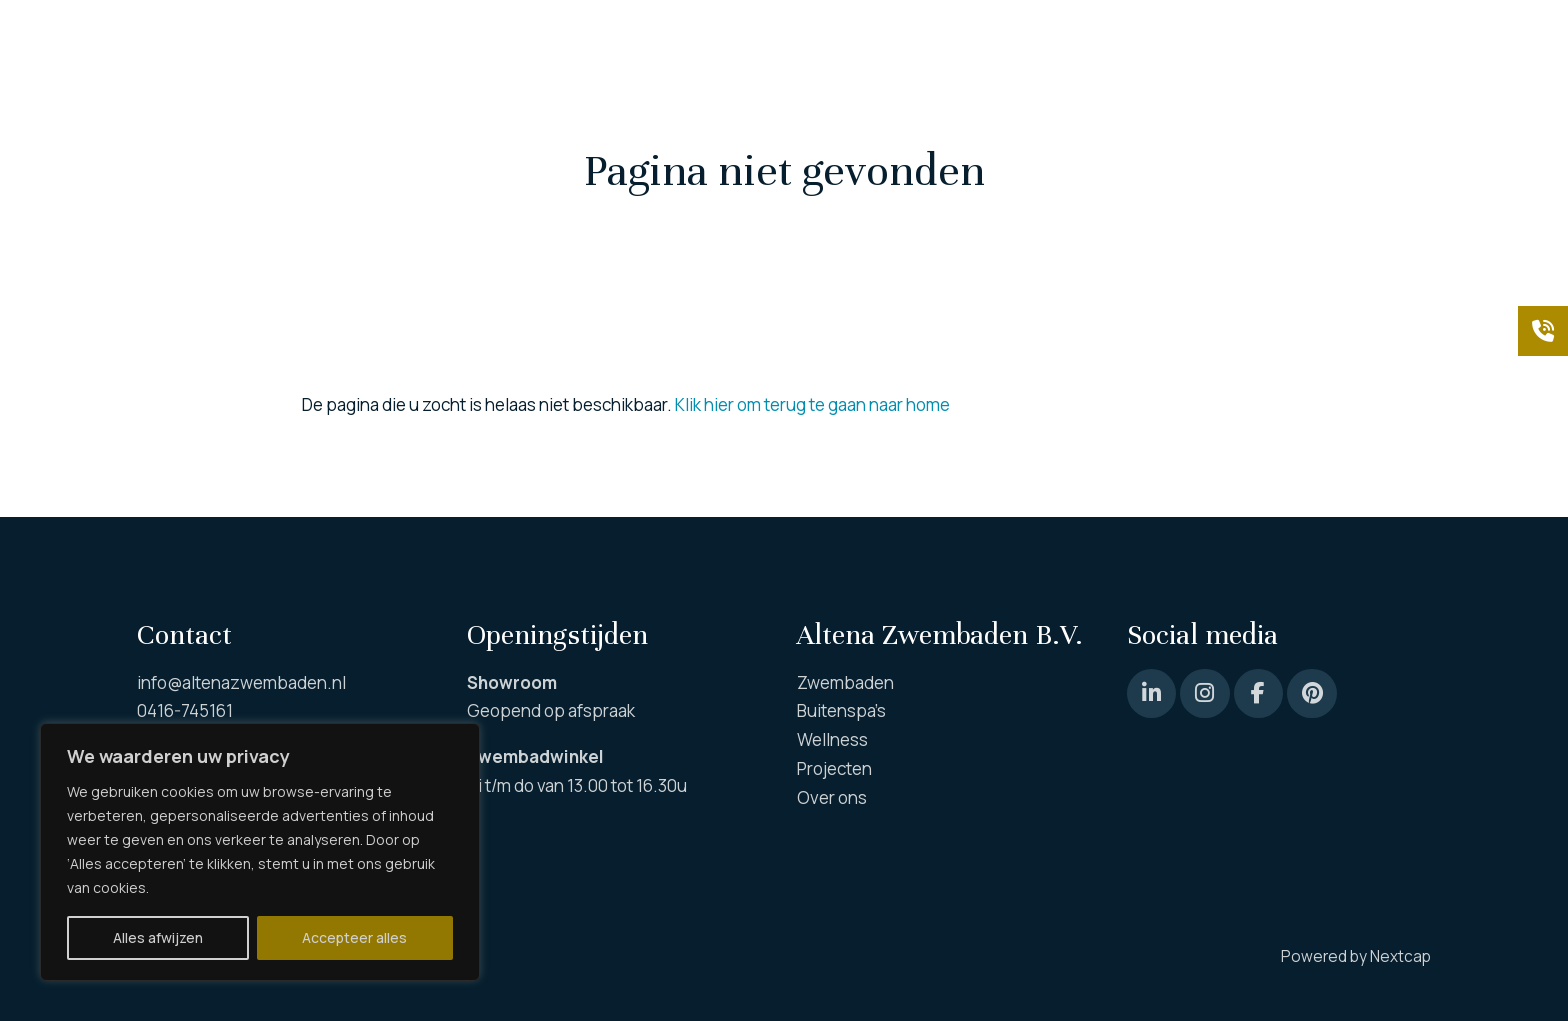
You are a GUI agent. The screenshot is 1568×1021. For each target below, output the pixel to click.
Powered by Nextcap (1356, 956)
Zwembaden (185, 119)
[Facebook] (1258, 693)
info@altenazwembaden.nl (241, 682)
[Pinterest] (1151, 693)
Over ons (1277, 119)
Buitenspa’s (841, 710)
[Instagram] (1204, 693)
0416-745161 (185, 710)
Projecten (1180, 119)
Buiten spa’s (521, 119)
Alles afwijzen (158, 937)
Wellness (844, 119)
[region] (260, 852)
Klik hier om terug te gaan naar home (812, 404)
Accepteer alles (354, 937)
